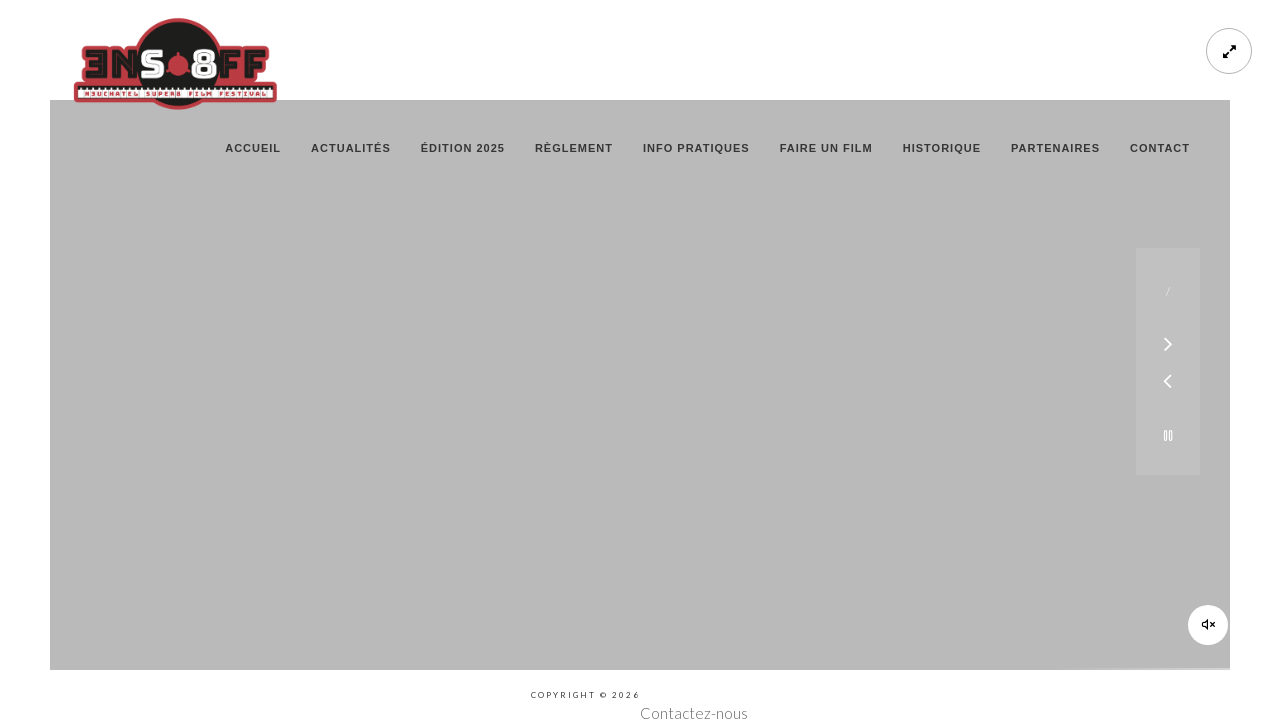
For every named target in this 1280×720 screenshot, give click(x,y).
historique (942, 148)
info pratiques (696, 148)
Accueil (253, 148)
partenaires (1055, 148)
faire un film (826, 148)
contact (1160, 148)
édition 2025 (463, 148)
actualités (351, 148)
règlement (574, 148)
